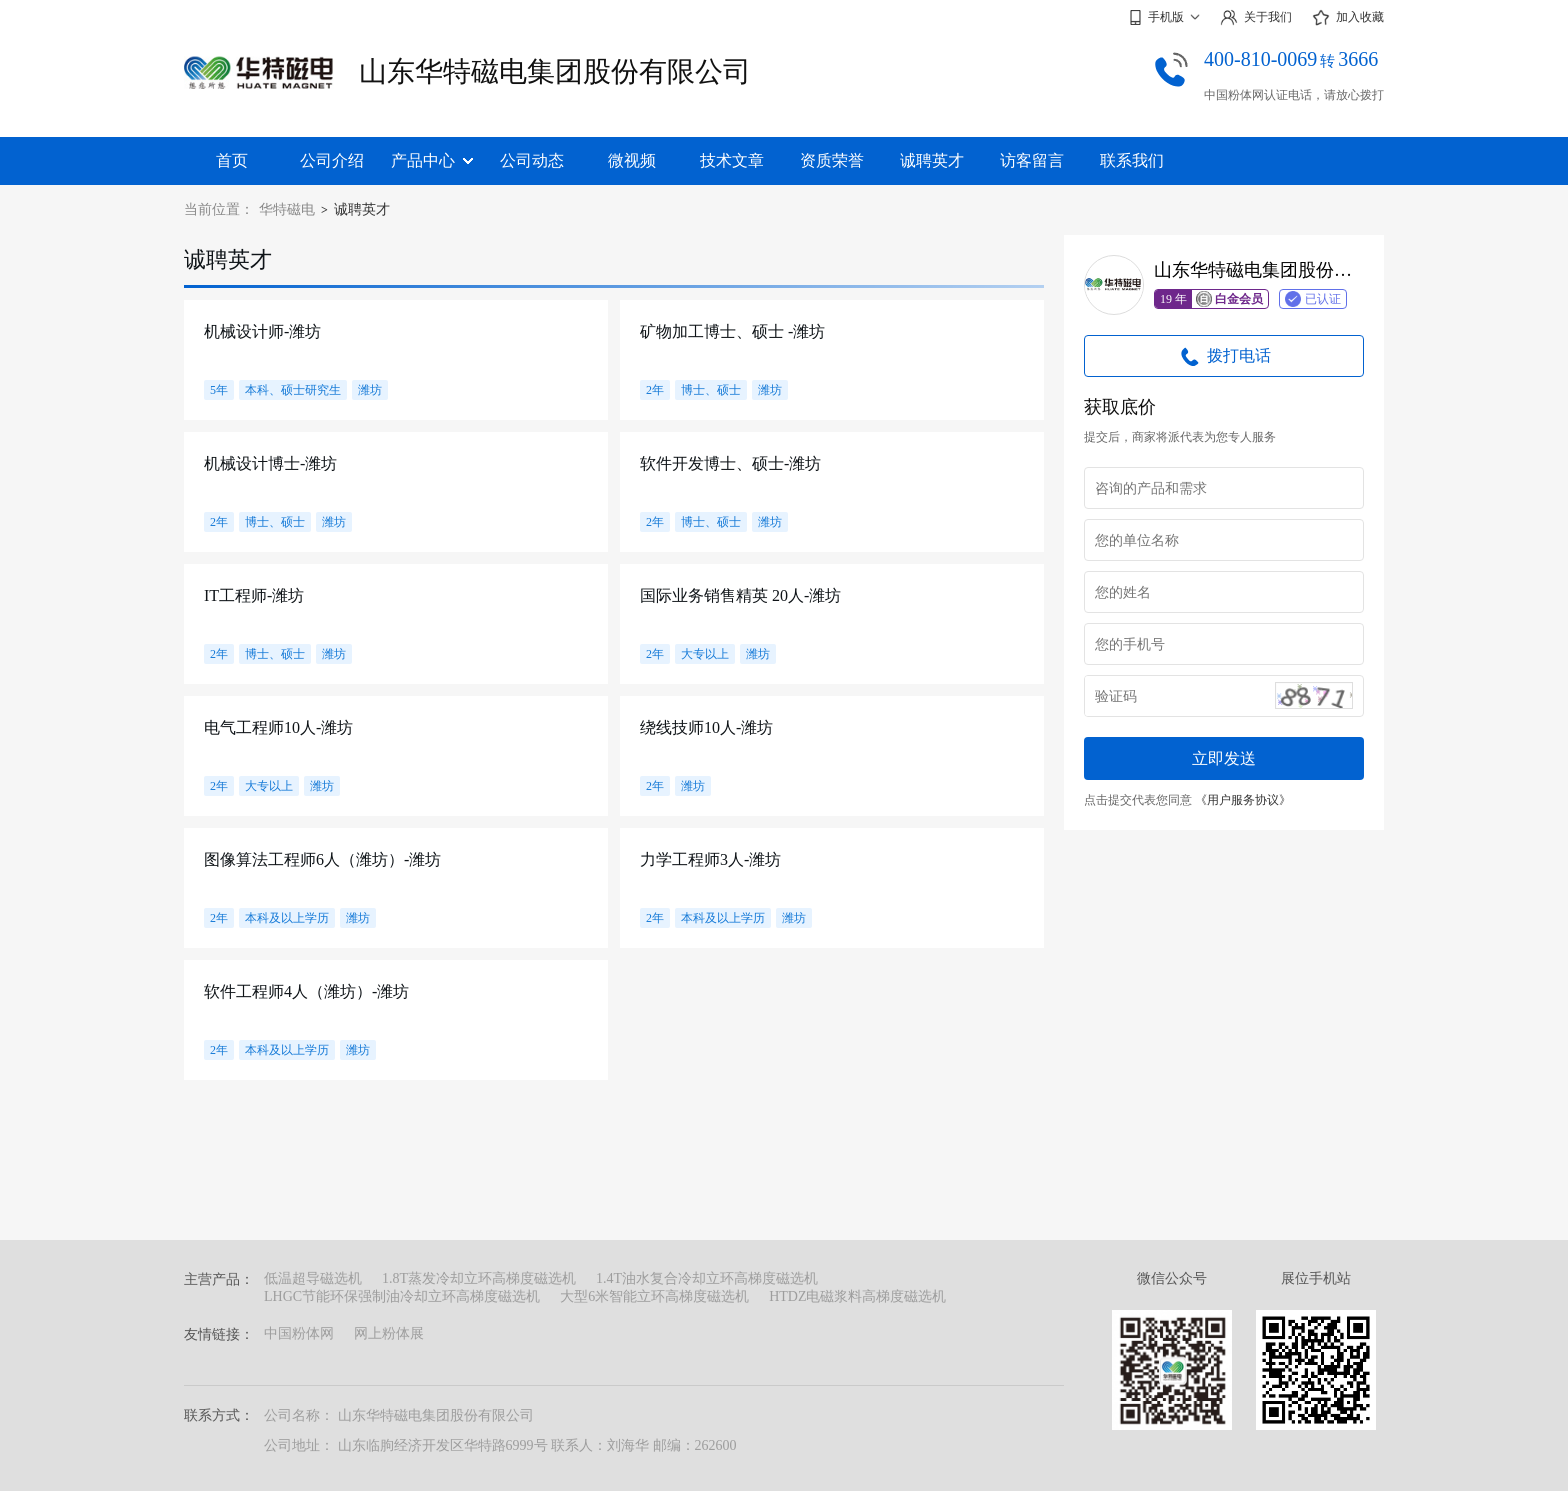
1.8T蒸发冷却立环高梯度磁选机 (479, 1278)
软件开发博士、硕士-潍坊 (730, 463)
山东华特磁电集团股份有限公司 (555, 71)
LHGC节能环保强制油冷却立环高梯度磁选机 (402, 1296)
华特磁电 (287, 209)
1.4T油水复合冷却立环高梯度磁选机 (707, 1278)
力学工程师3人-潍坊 (710, 859)
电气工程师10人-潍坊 (278, 727)
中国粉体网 (299, 1333)
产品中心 (432, 160)
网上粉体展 (389, 1333)
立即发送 (1224, 758)
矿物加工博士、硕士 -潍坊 (732, 331)
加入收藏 (1348, 18)
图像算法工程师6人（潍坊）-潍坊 (322, 859)
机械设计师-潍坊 (262, 331)
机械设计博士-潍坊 (270, 463)
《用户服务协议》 (1243, 800)
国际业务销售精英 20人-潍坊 (740, 595)
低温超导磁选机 (313, 1278)
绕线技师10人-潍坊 (706, 727)
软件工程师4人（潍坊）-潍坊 (306, 991)
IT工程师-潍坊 (254, 595)
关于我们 (1256, 17)
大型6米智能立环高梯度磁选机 (654, 1296)
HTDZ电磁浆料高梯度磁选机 (857, 1296)
